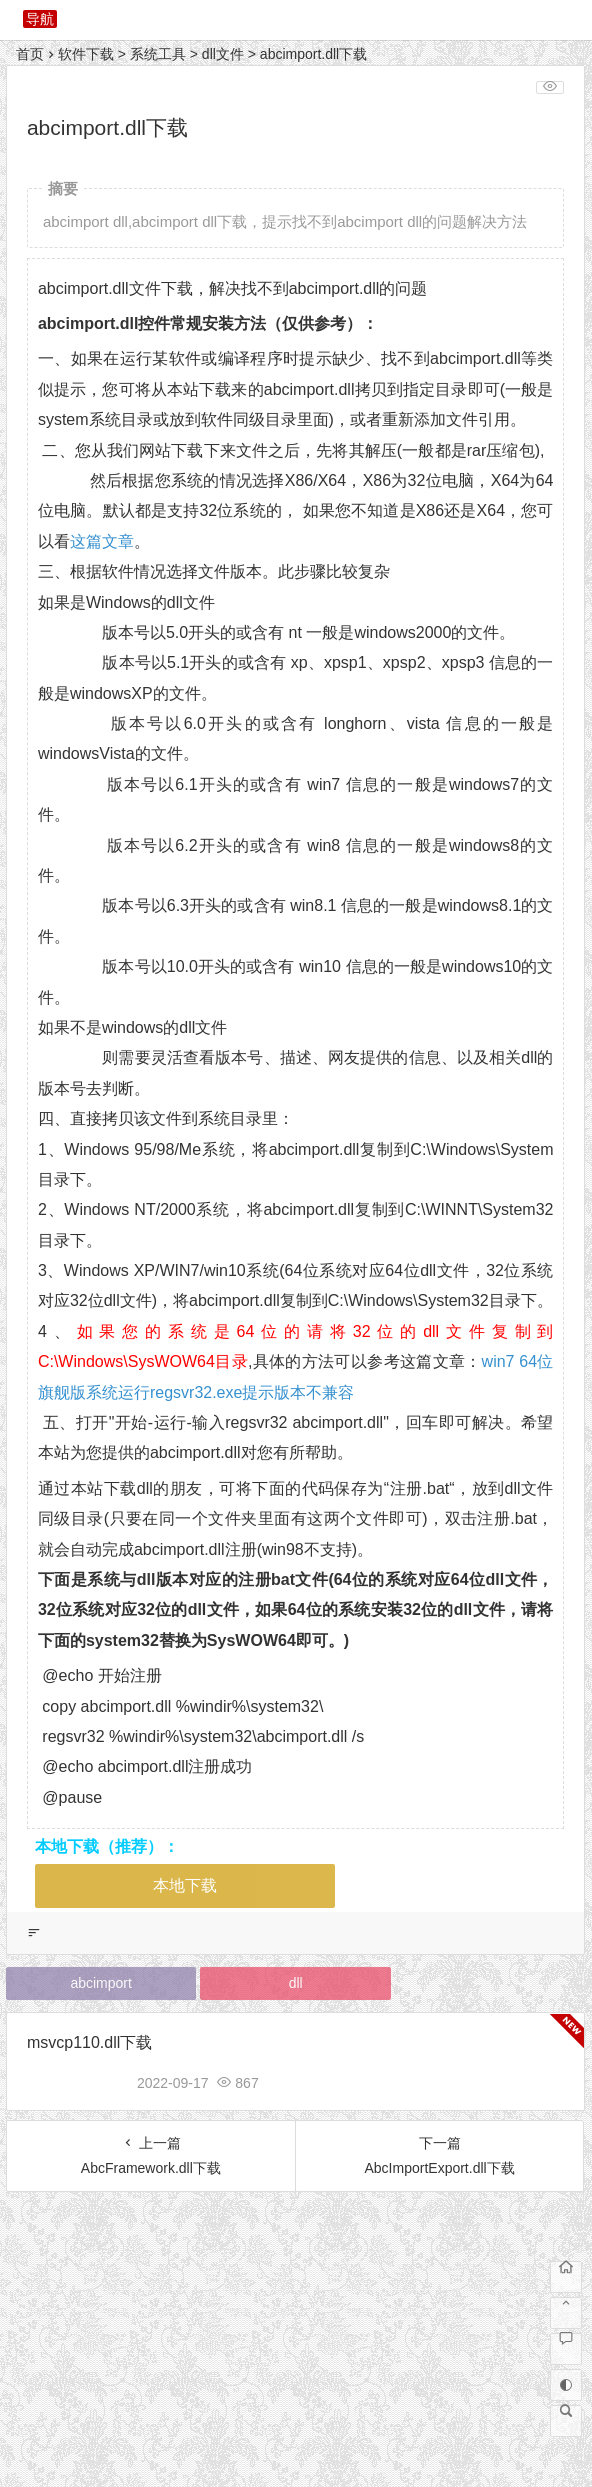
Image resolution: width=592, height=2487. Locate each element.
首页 (30, 54)
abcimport (100, 1983)
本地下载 (185, 1885)
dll (296, 1983)
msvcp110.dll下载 (89, 2042)
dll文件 (223, 54)
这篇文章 (102, 541)
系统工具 (158, 54)
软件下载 (86, 54)
